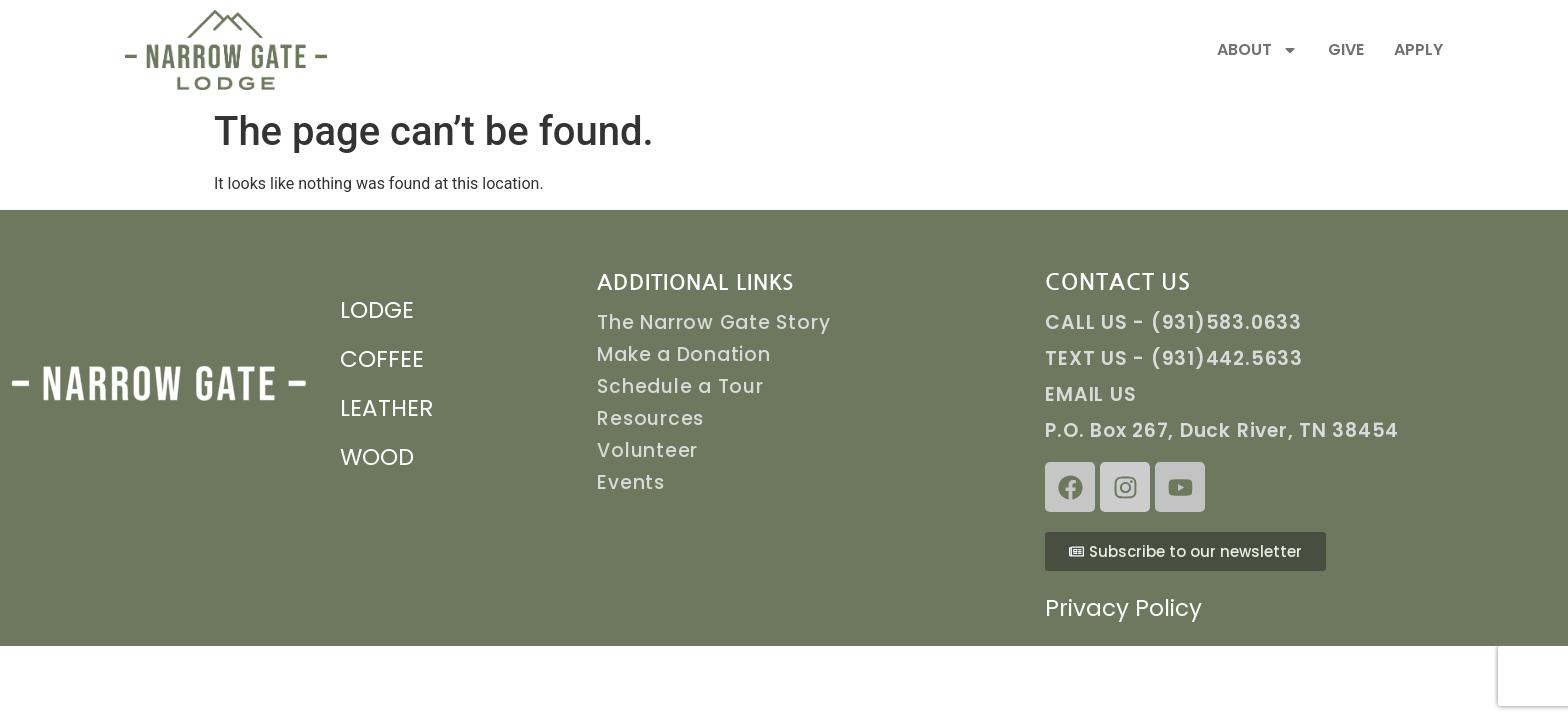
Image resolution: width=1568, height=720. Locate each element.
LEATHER (386, 408)
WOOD (377, 457)
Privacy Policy (1123, 608)
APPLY (1418, 49)
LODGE (377, 310)
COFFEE (382, 359)
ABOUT (1257, 50)
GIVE (1346, 49)
